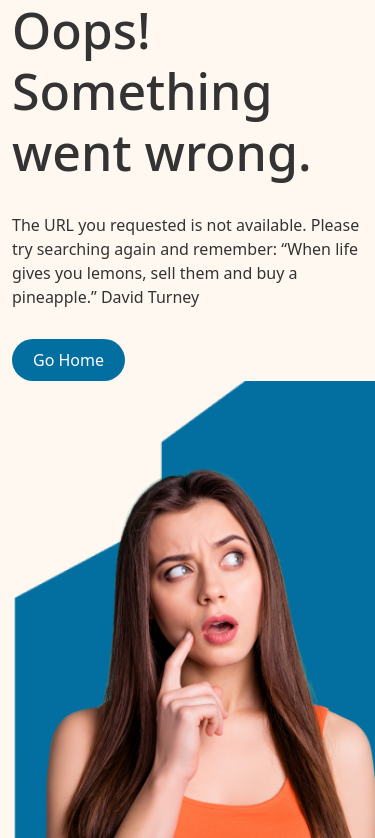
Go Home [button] (68, 360)
